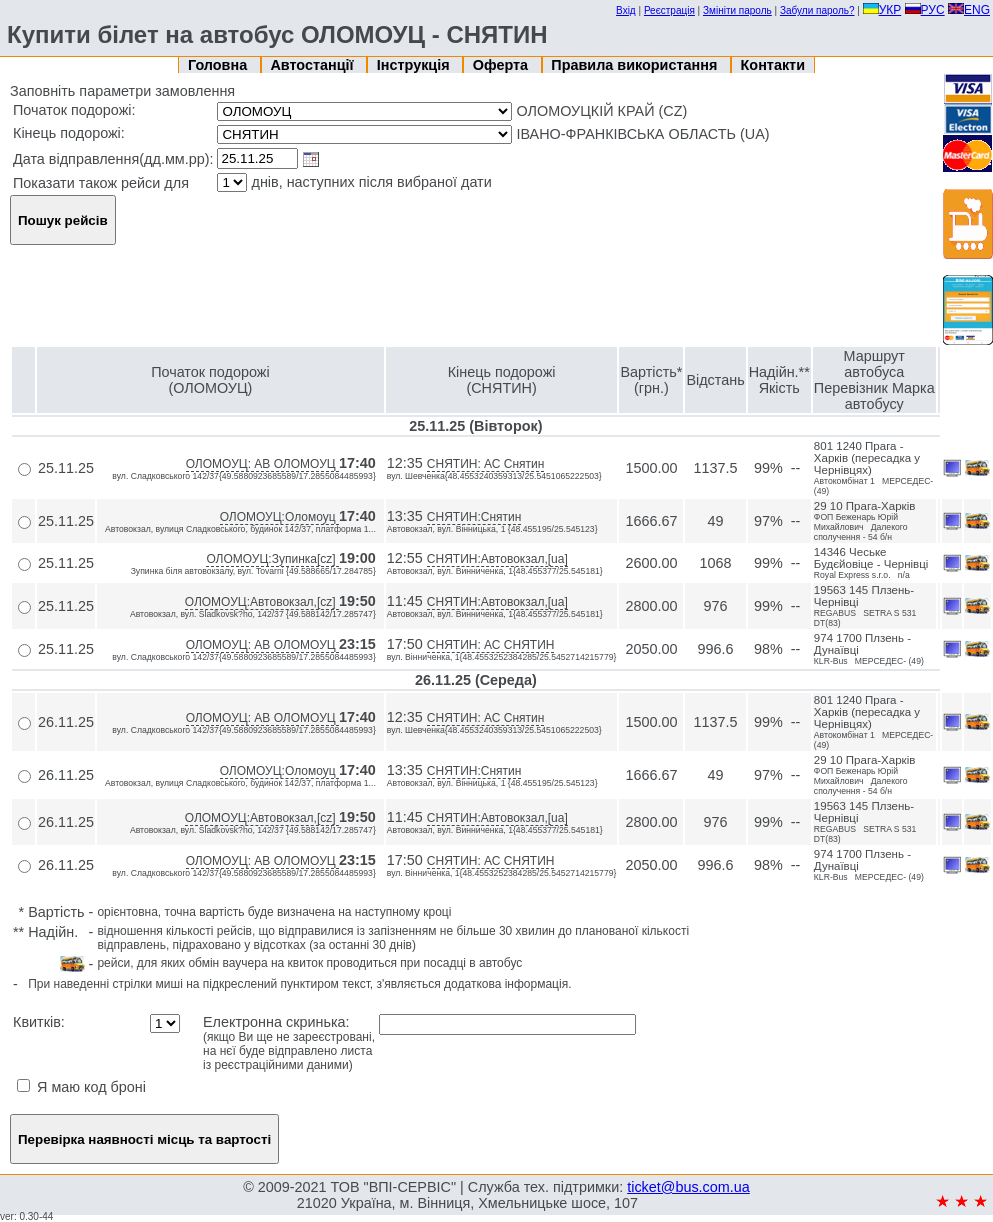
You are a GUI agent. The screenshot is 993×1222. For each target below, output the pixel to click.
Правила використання (636, 65)
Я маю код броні (81, 1087)
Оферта (502, 65)
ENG (969, 10)
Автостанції (313, 65)
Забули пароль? (817, 10)
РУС (925, 10)
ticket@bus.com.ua (688, 1187)
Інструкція (415, 65)
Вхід (626, 10)
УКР (882, 10)
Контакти (773, 65)
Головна (219, 65)
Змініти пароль (737, 10)
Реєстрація (669, 10)
